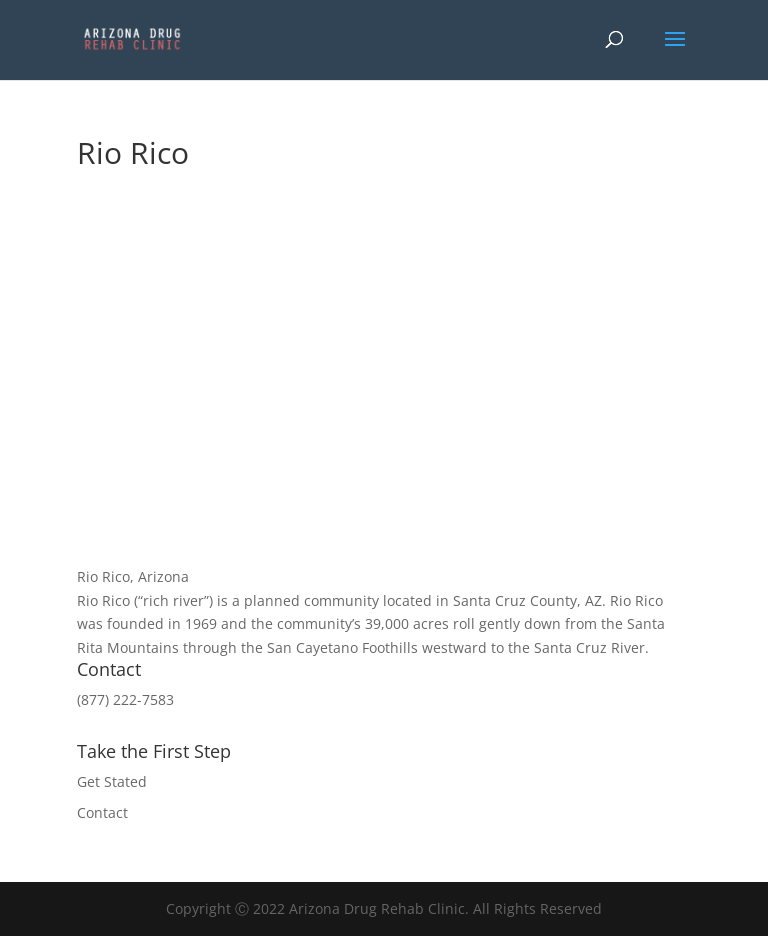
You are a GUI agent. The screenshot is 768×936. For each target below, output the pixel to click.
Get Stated (112, 781)
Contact (102, 812)
